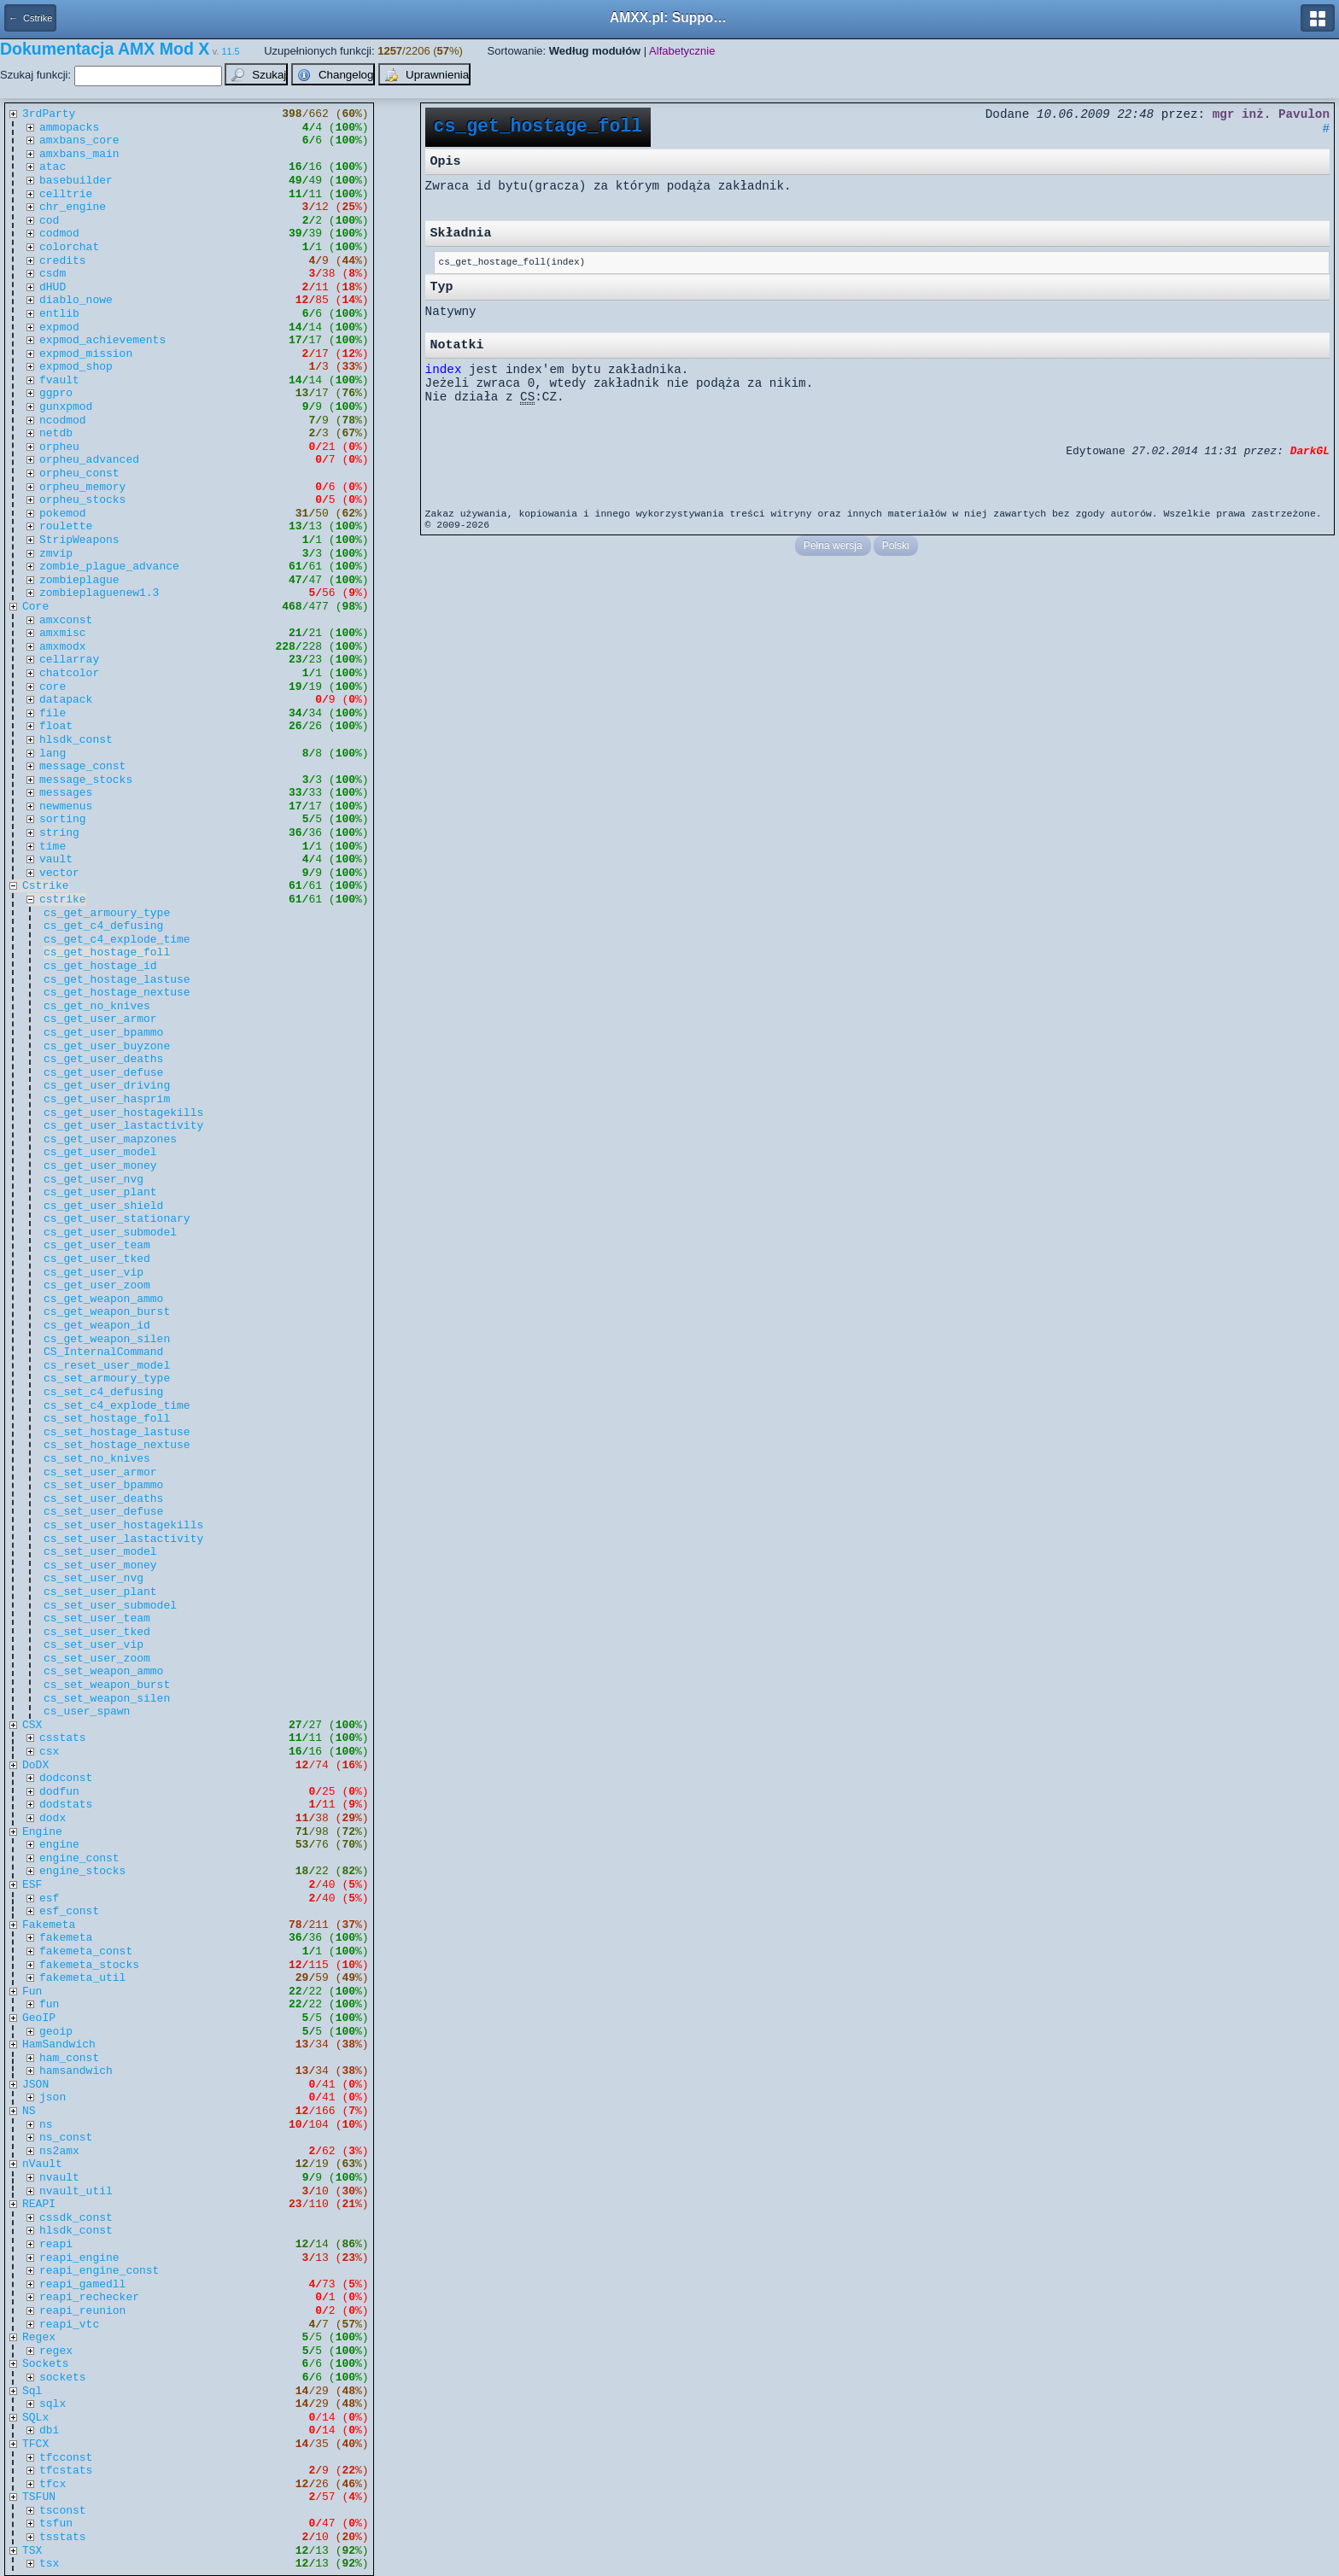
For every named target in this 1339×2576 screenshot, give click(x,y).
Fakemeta (48, 1925)
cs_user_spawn (87, 1711)
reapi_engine (79, 2258)
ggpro (56, 393)
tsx (49, 2563)
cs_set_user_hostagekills (123, 1525)
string (59, 833)
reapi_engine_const (99, 2270)
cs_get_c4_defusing (103, 926)
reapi (56, 2244)
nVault (42, 2164)
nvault (59, 2177)
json (52, 2097)
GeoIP (39, 2018)
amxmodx (62, 646)
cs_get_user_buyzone (107, 1046)
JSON (35, 2084)
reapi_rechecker (89, 2297)
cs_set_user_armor (100, 1472)
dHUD (52, 287)
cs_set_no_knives (97, 1458)
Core (35, 606)
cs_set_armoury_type (107, 1378)
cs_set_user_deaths (103, 1498)
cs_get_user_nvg (93, 1179)
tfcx (52, 2484)
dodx (52, 1818)
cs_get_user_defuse (103, 1072)
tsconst (62, 2510)
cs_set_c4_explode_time (117, 1405)
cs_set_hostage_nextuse (117, 1445)
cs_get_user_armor (100, 1019)
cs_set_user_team (97, 1618)
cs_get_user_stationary (117, 1218)
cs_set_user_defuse (103, 1511)
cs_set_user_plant (100, 1592)
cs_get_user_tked (97, 1259)
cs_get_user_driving (107, 1085)
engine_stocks (82, 1871)
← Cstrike (30, 18)
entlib (59, 313)
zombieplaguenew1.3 (99, 593)
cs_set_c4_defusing (103, 1392)
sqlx (52, 2404)
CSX (32, 1725)
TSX (32, 2550)
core (52, 687)
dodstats (65, 1804)
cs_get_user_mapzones (110, 1139)
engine (59, 1844)
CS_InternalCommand (103, 1352)
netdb (56, 433)
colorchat (69, 247)
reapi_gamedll (82, 2284)
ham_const (69, 2058)
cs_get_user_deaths (103, 1059)
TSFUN (39, 2497)
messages (65, 792)
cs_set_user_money (100, 1565)
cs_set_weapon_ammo (103, 1671)
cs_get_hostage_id (100, 966)
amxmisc (62, 633)
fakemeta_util (82, 1977)
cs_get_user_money (100, 1165)
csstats (62, 1738)
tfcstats (65, 2470)
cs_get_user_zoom (97, 1285)
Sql (32, 2391)
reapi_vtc (69, 2324)
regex (56, 2351)
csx (49, 1751)
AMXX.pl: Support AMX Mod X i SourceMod (669, 17)
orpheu (59, 447)
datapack (65, 699)
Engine (42, 1831)
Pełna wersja (833, 546)
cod (49, 220)
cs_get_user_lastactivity (123, 1125)
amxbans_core (79, 140)
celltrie (65, 194)
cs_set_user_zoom (97, 1658)
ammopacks (69, 127)
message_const (82, 766)
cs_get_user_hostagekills (123, 1113)
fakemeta (65, 1937)
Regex (39, 2337)
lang (52, 753)
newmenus (65, 806)
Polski (895, 546)
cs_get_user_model (100, 1152)
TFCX (35, 2444)
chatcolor (69, 673)
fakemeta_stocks (89, 1965)
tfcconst (65, 2457)
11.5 (231, 51)
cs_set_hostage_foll (107, 1418)
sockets (62, 2377)
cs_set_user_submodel (110, 1605)
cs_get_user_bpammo (103, 1032)
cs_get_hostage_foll (107, 952)
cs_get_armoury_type (107, 913)
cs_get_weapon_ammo (103, 1299)
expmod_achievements (102, 340)
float (56, 726)
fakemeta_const (85, 1951)
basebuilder (76, 180)
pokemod (62, 513)
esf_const (69, 1911)
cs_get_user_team (97, 1245)
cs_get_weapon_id (97, 1325)
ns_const (65, 2137)
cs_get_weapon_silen (107, 1339)
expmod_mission (85, 354)
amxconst (65, 620)
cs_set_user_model (100, 1551)
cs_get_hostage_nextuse (117, 992)
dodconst (65, 1778)
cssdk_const (76, 2217)
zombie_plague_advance (109, 566)
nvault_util (76, 2191)
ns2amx (59, 2151)
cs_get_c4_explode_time (117, 939)
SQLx (35, 2417)
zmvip (56, 553)
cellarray (69, 659)
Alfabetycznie (682, 50)
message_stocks (85, 780)
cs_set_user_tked (97, 1632)
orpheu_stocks (82, 500)
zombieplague (79, 580)
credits (62, 260)
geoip (56, 2031)
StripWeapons (79, 540)
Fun (32, 1991)
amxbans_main (79, 154)
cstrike (62, 899)
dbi (49, 2430)
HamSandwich (59, 2044)
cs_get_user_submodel (110, 1232)
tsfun (56, 2523)
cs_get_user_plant (100, 1192)
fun (49, 2004)
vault (56, 859)
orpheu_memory (82, 487)
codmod (59, 233)
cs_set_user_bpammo (103, 1485)
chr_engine (72, 207)
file (52, 713)
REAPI (39, 2204)
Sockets (45, 2363)
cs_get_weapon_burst (107, 1312)
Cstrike (45, 885)
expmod (59, 327)
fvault (59, 380)
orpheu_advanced (89, 459)
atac (52, 167)
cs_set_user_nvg (93, 1578)
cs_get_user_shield (103, 1206)
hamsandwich (76, 2071)
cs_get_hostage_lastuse (117, 979)
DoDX (35, 1765)
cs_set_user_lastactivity (123, 1539)
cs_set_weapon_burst (107, 1685)
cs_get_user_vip (93, 1272)
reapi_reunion (82, 2310)
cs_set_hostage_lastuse (117, 1432)
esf (49, 1898)
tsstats (62, 2537)
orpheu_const (79, 473)
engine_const (79, 1858)
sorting (62, 819)
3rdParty (48, 114)
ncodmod (62, 420)
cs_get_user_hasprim (107, 1099)
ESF (32, 1884)
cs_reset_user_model (107, 1365)
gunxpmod (65, 406)
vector (59, 873)
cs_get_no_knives (97, 1006)
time (52, 846)
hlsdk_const (76, 739)
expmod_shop (76, 366)
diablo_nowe (76, 300)
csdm (52, 273)
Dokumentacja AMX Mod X (104, 48)
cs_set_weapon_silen (107, 1698)
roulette (65, 526)
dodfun (59, 1791)
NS (29, 2111)
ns (46, 2124)
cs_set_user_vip (93, 1644)
